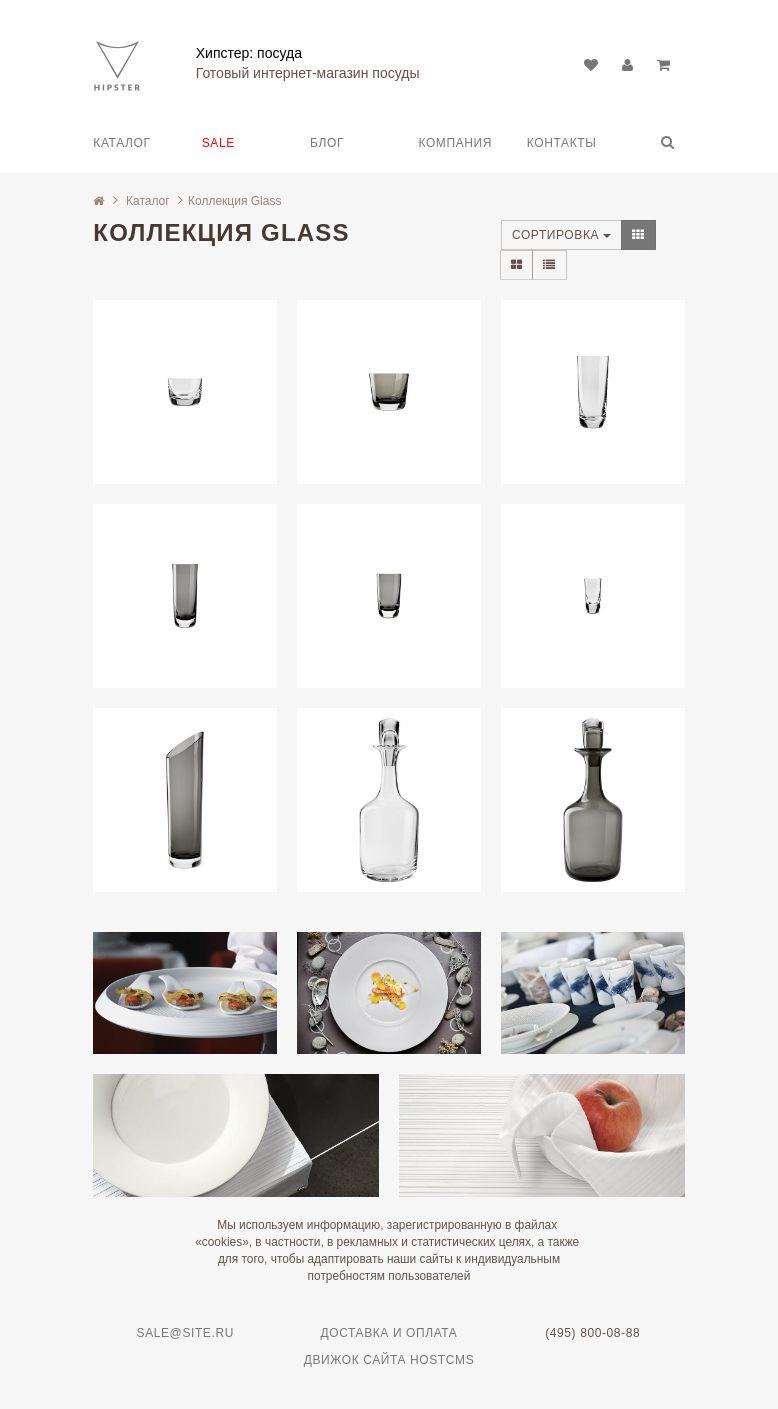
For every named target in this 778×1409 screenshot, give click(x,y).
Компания (455, 143)
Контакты (562, 143)
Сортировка (561, 235)
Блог (327, 143)
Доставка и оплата (388, 1333)
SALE (218, 143)
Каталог (121, 143)
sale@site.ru (185, 1333)
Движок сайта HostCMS (389, 1360)
